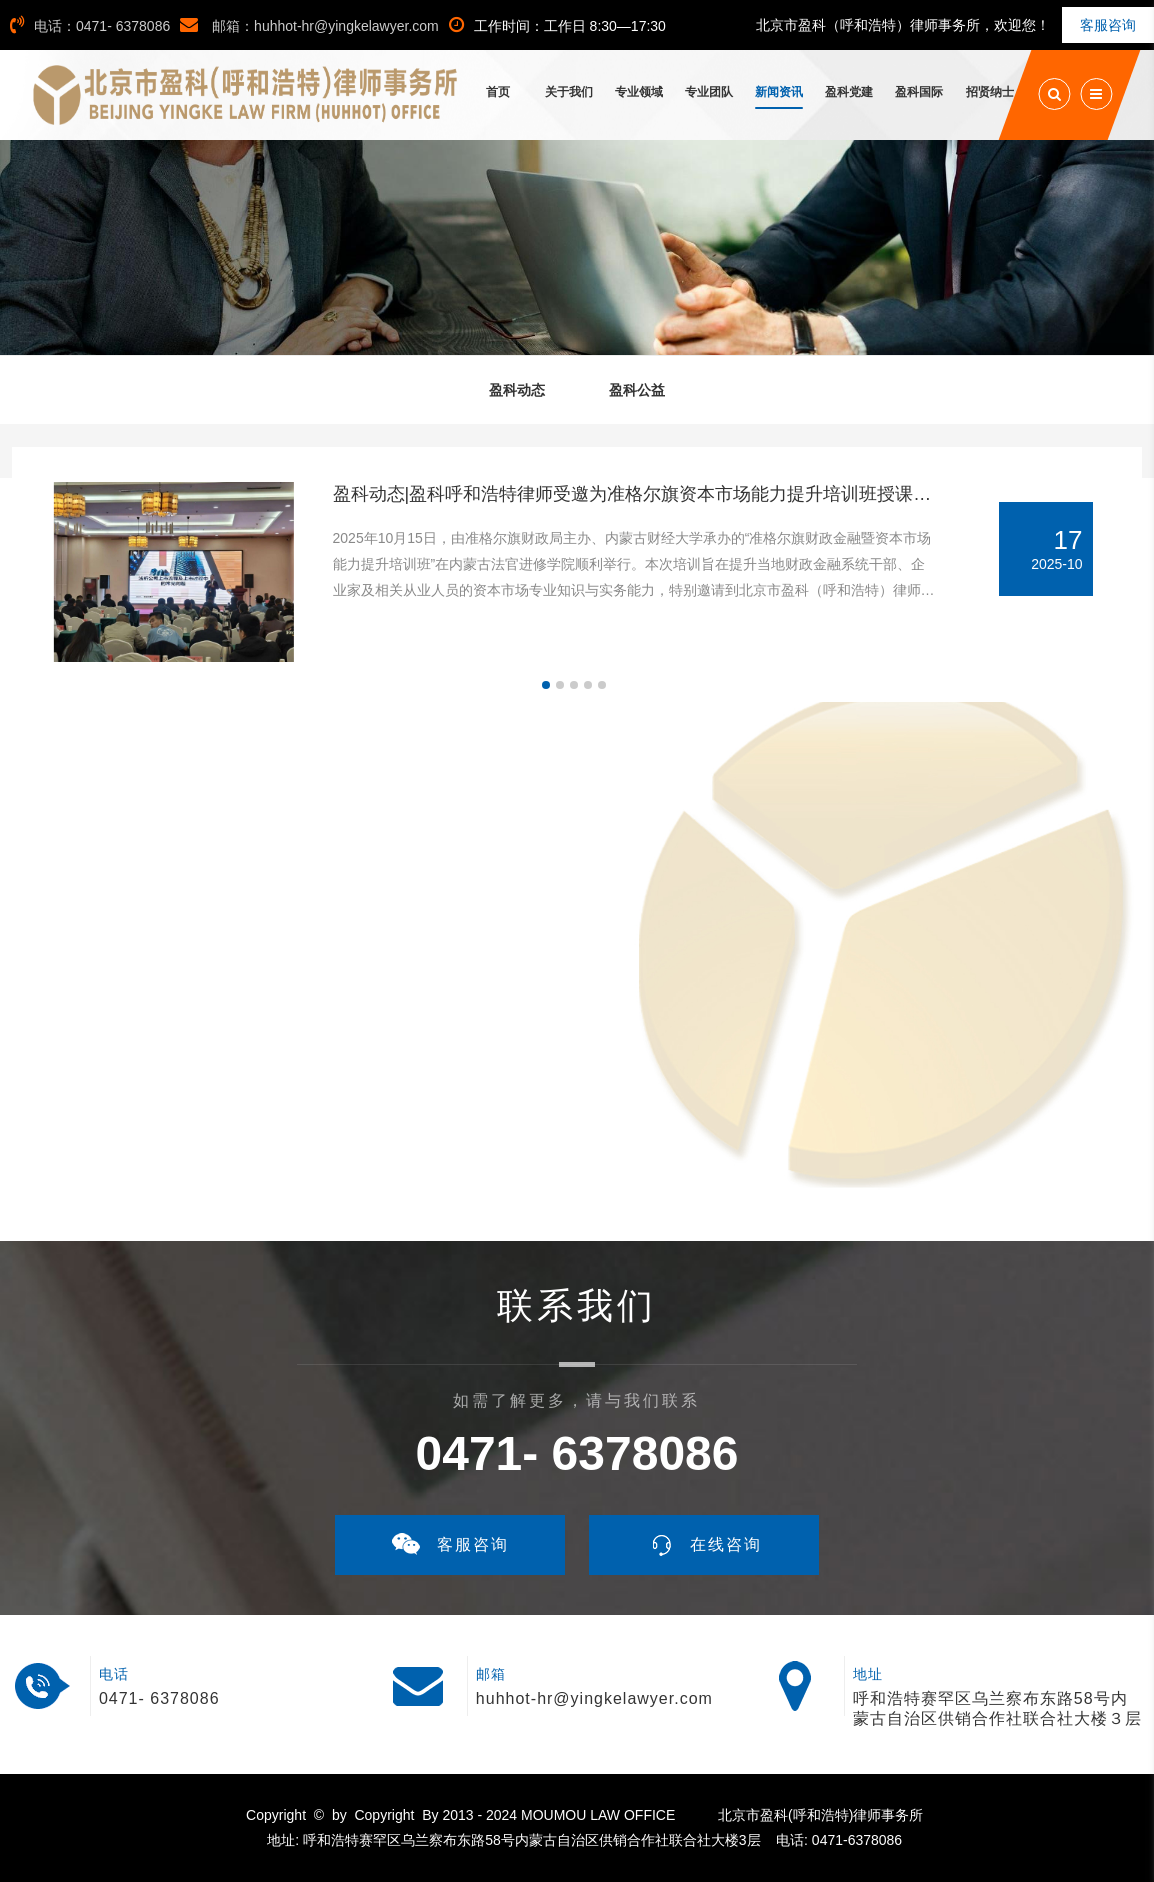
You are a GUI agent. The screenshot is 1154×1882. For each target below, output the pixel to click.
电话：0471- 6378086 (90, 26)
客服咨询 (1108, 25)
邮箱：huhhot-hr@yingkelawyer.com (309, 26)
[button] (546, 685)
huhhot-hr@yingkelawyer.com (594, 1698)
